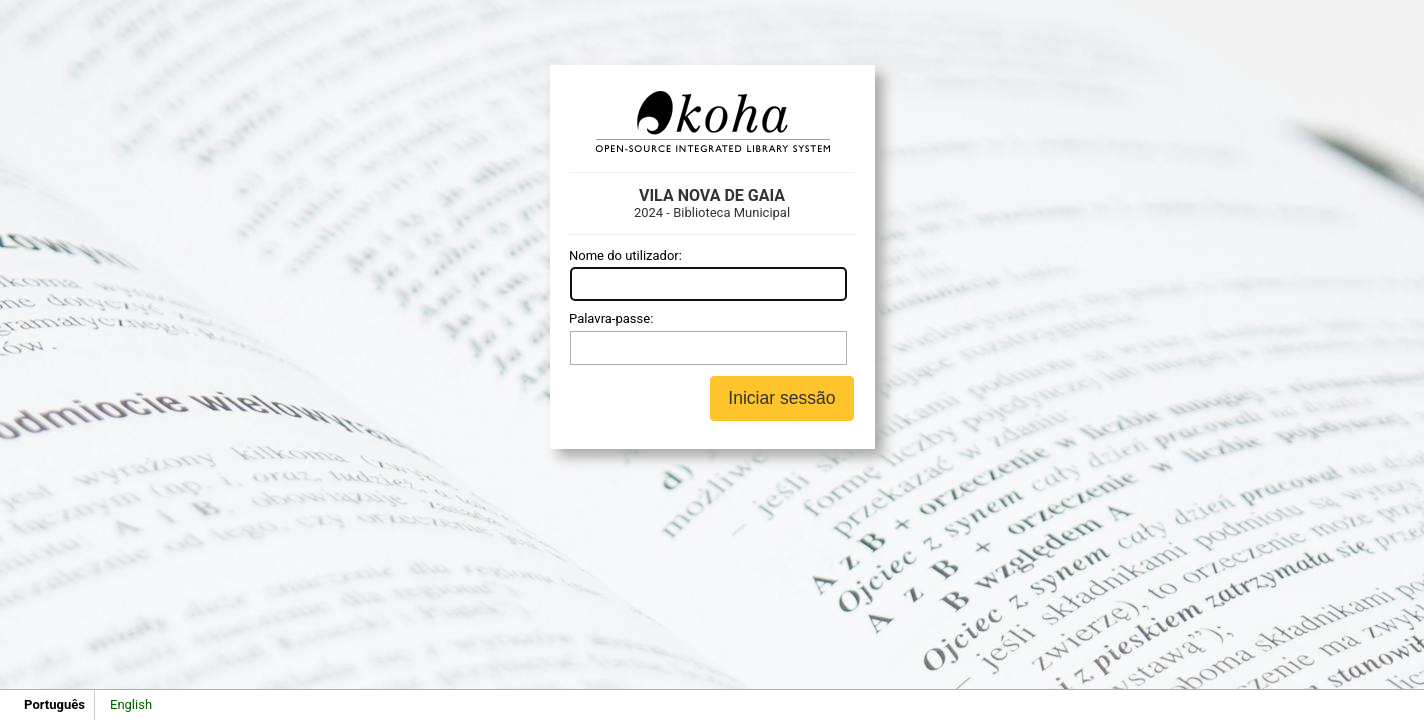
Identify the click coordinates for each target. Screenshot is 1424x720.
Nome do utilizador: (625, 255)
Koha (712, 122)
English (131, 704)
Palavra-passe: (611, 318)
